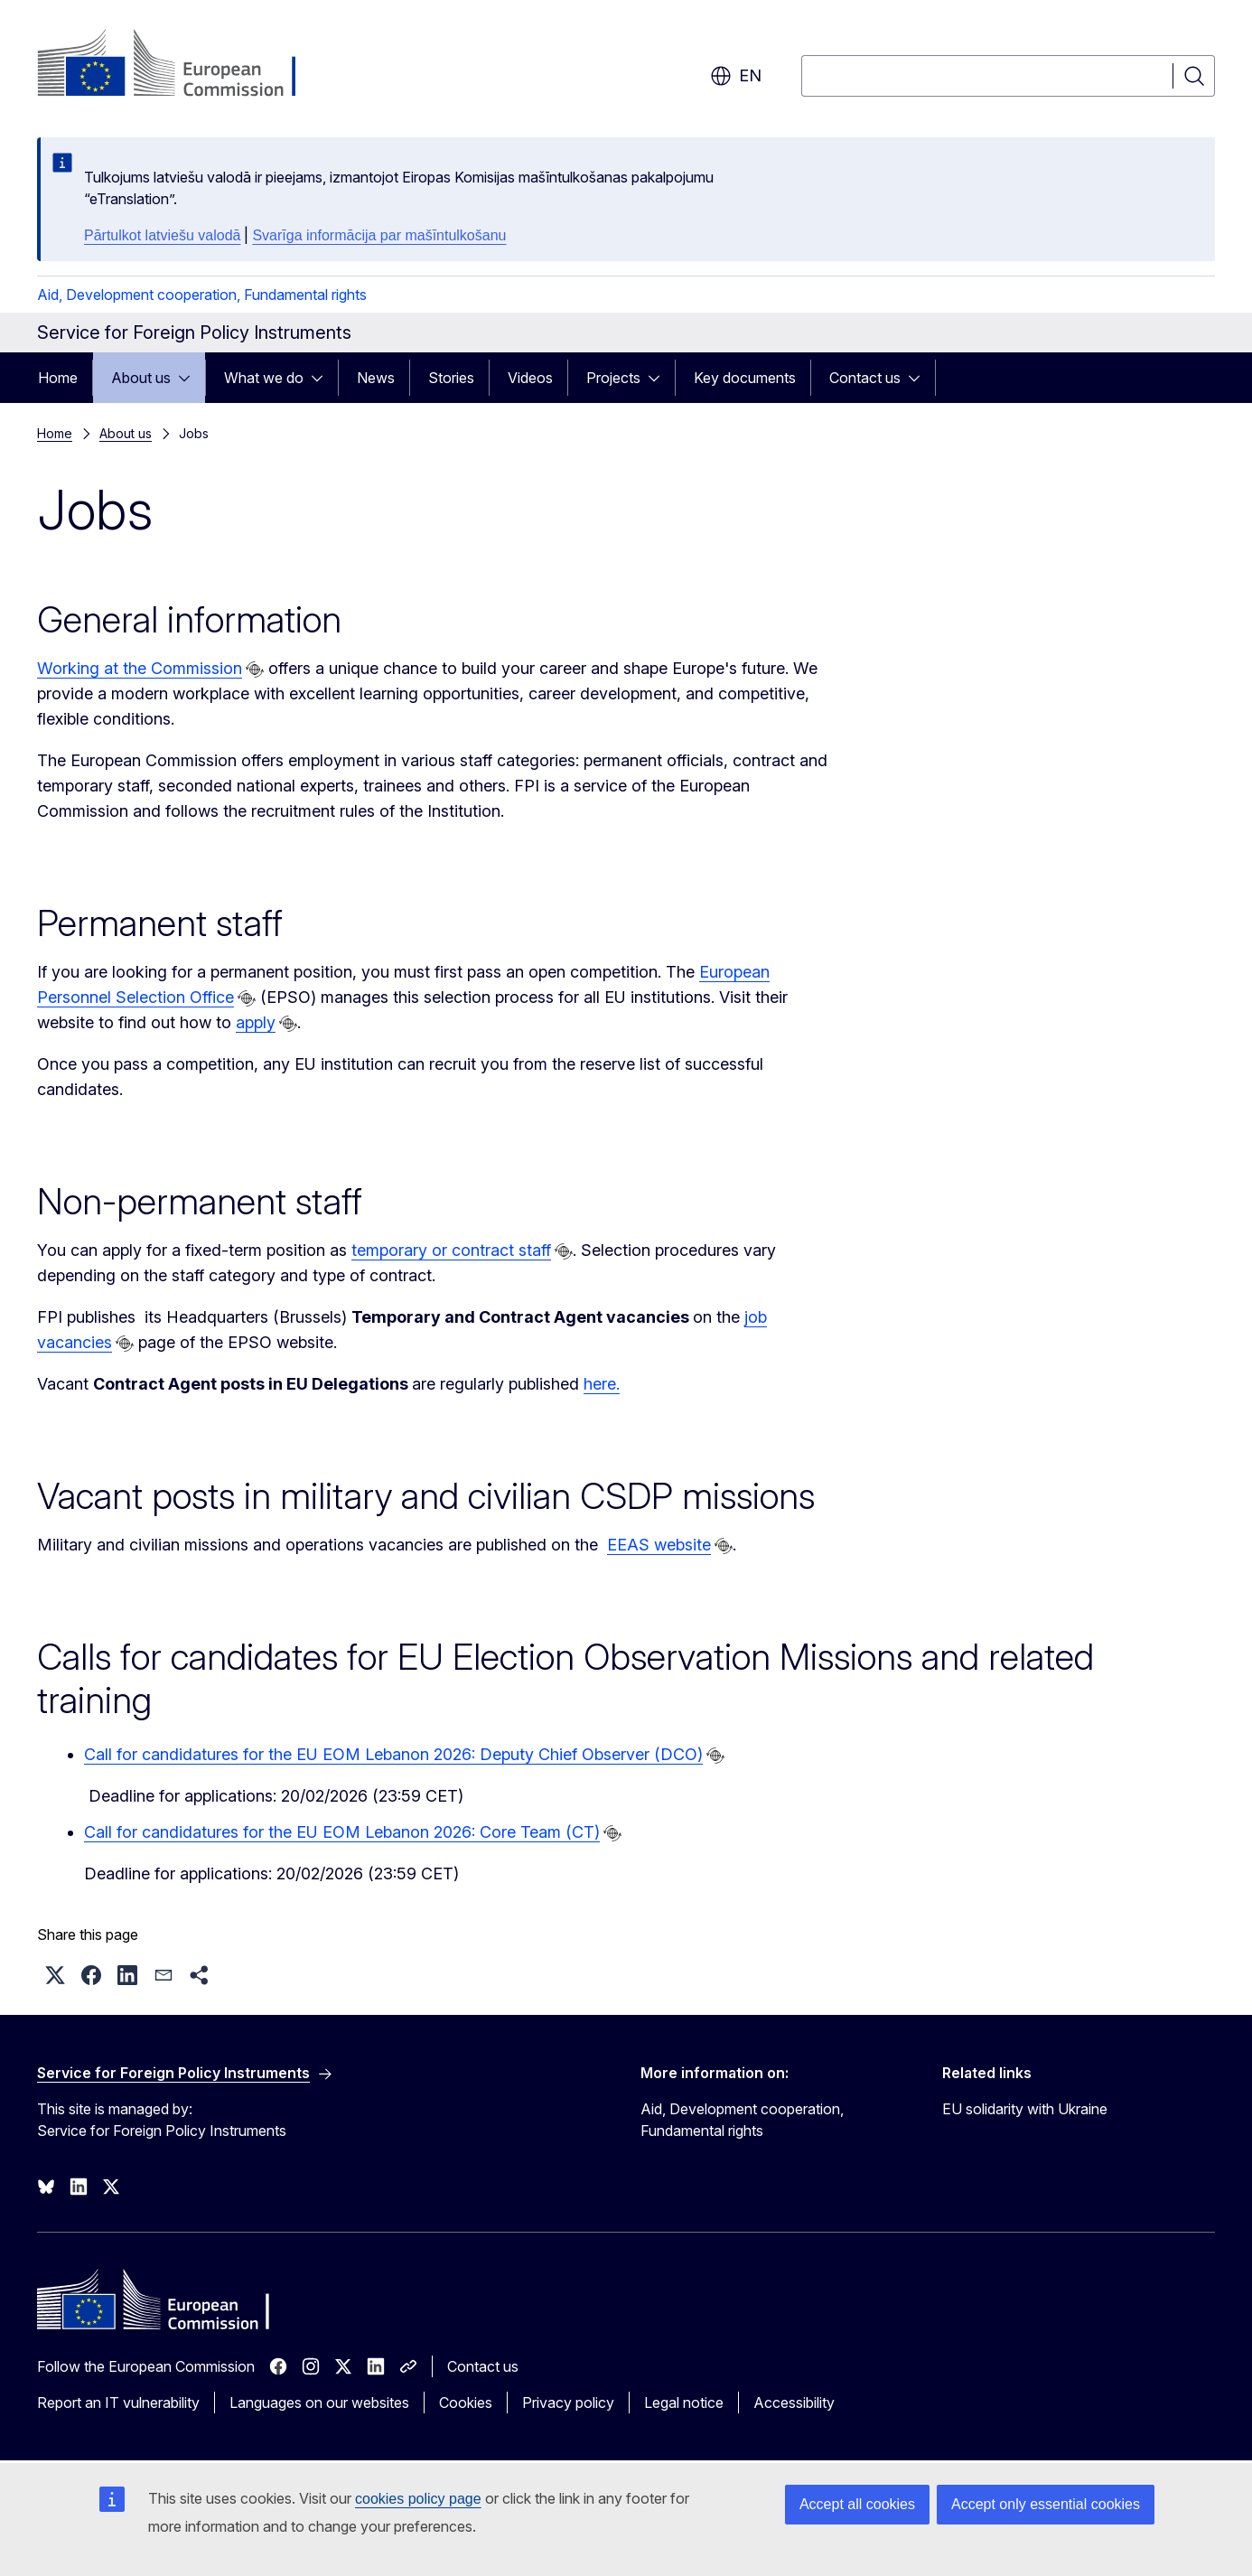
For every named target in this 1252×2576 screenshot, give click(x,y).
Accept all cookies (857, 2504)
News (376, 378)
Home (58, 378)
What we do (264, 378)
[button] (55, 1975)
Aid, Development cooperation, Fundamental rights (202, 295)
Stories (451, 378)
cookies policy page (418, 2498)
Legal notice (684, 2402)
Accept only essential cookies (1045, 2504)
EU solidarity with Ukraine (1024, 2109)
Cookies (465, 2402)
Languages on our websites (319, 2402)
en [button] (735, 76)
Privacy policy (568, 2402)
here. (602, 1383)
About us (141, 378)
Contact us (865, 378)
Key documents (745, 378)
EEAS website (659, 1544)
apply (256, 1022)
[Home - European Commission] (183, 65)
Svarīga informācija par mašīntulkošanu (379, 235)
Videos (530, 378)
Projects (613, 378)
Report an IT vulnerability (118, 2402)
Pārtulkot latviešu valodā (162, 235)
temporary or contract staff (450, 1250)
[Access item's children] (189, 377)
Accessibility (794, 2402)
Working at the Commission (139, 668)
